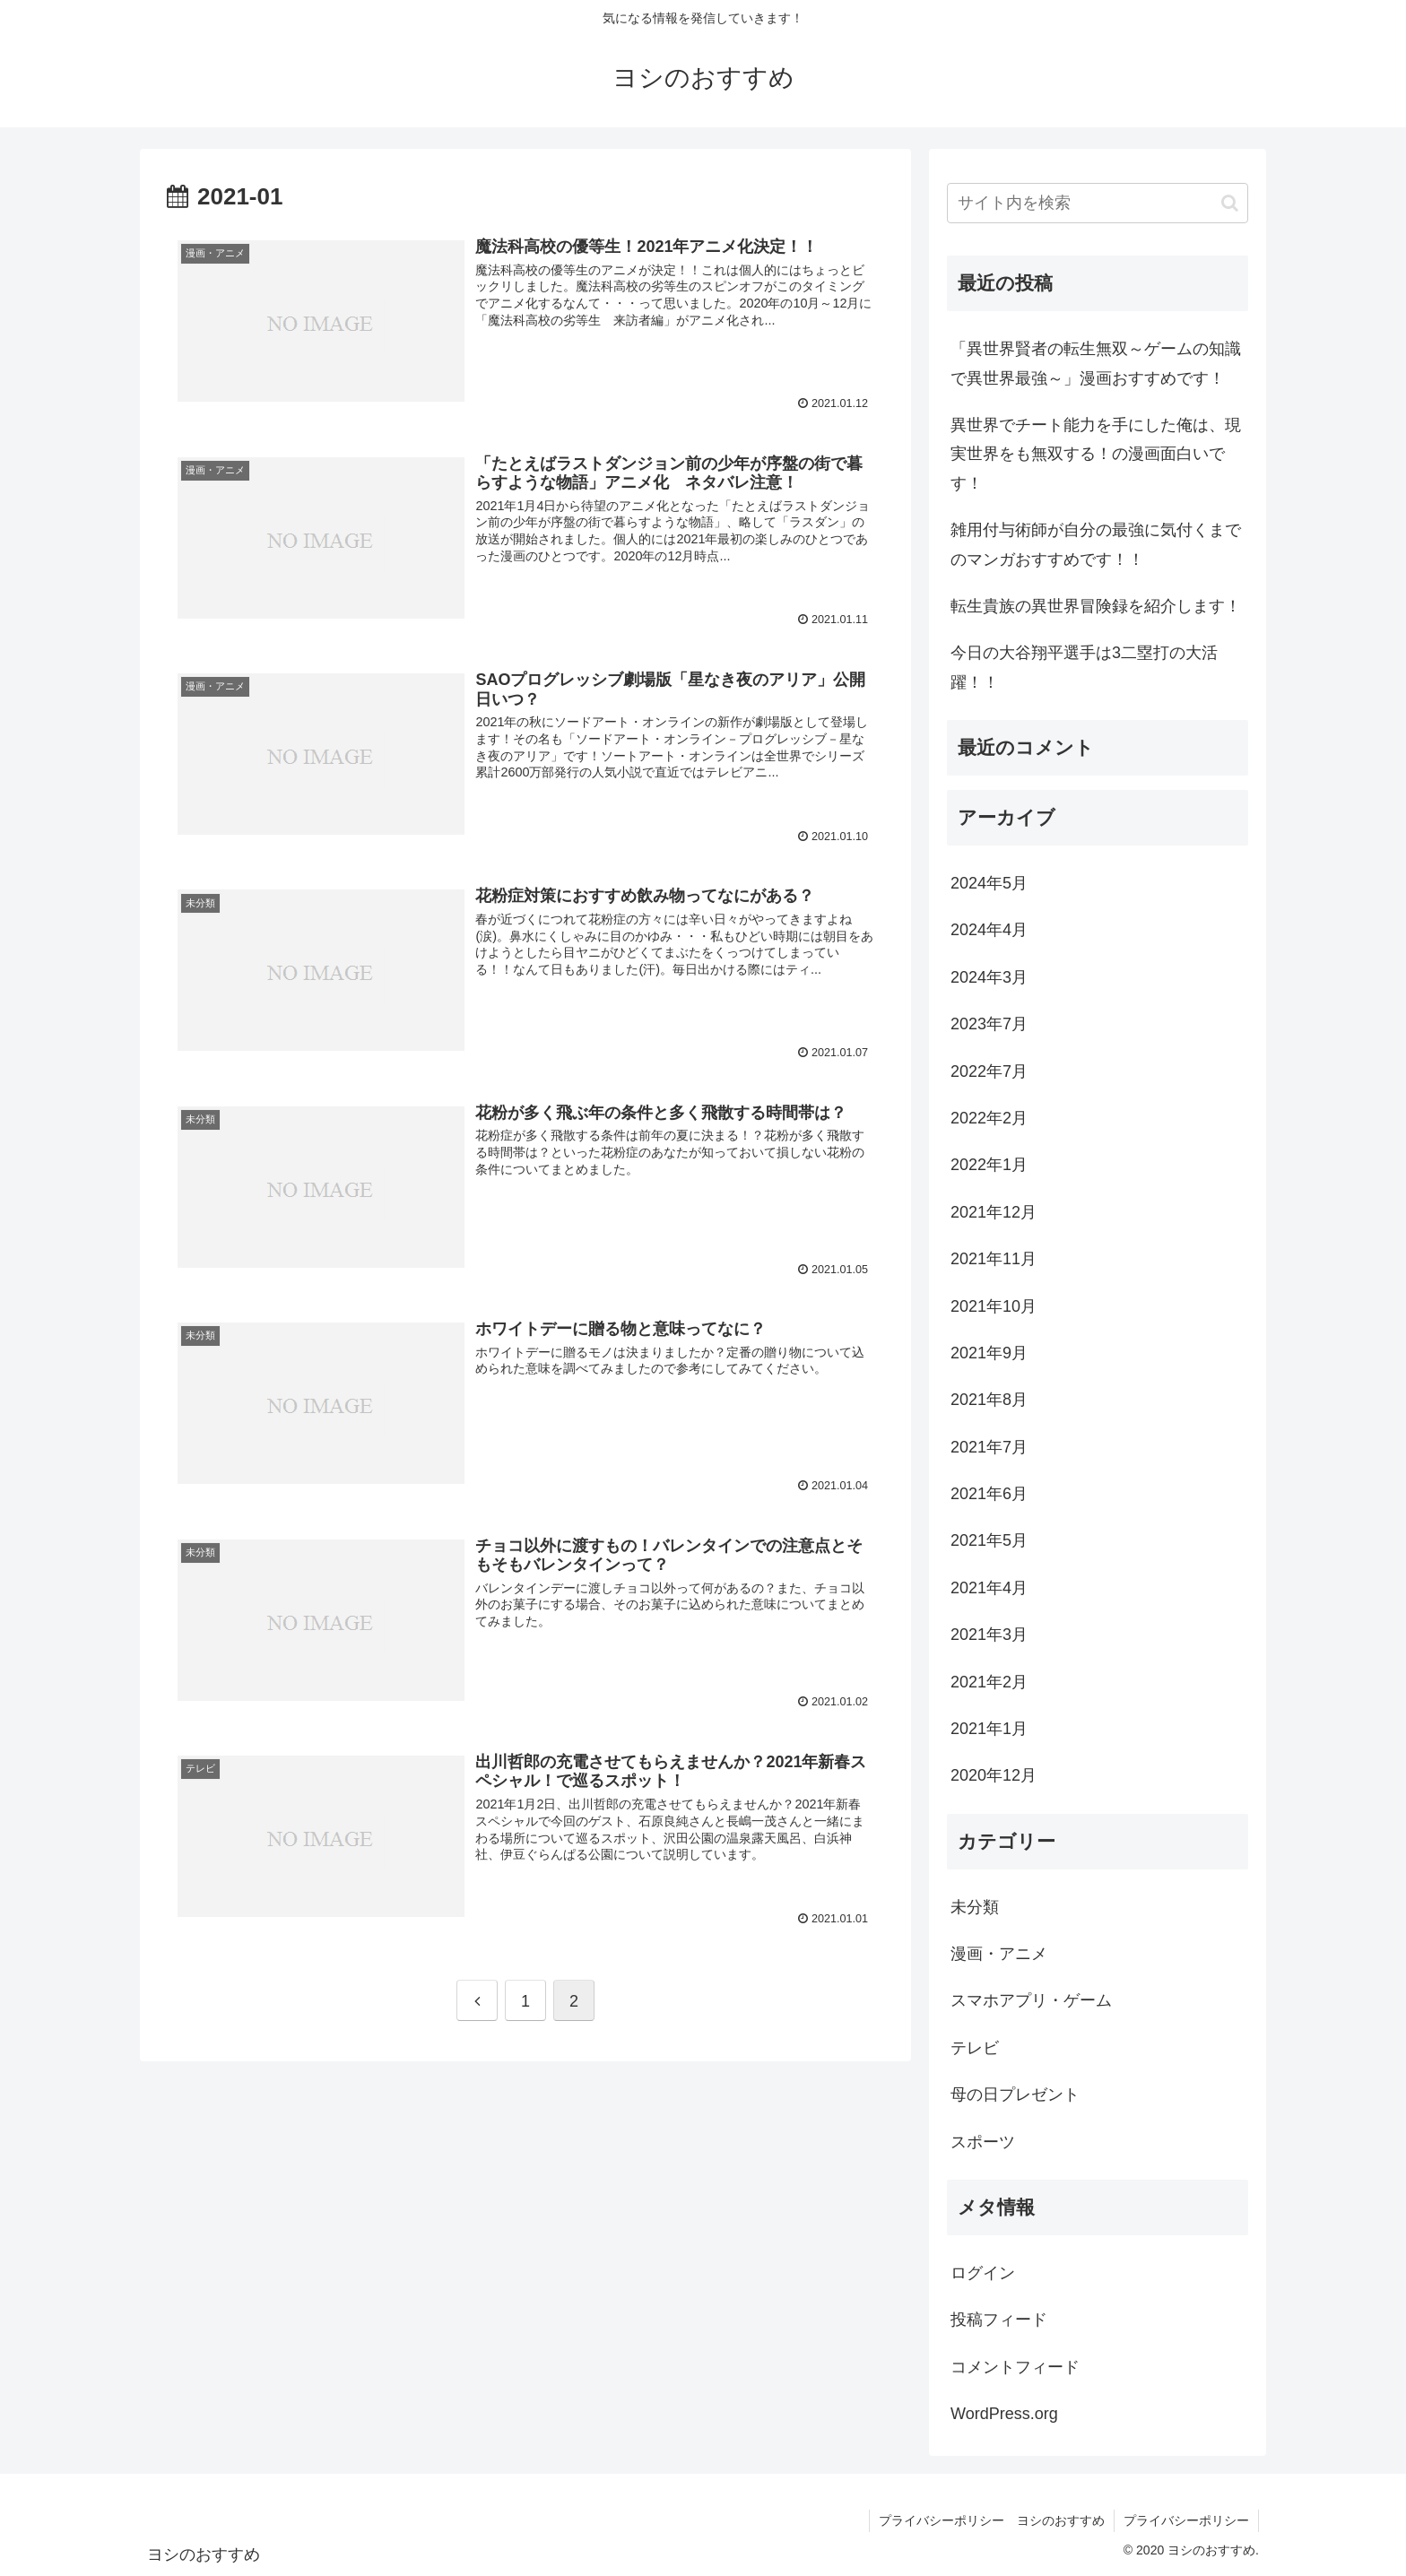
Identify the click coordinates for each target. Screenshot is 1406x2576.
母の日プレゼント (1015, 2094)
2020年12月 (993, 1775)
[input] (1097, 203)
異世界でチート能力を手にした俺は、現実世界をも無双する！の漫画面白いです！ (1095, 454)
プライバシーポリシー (1186, 2520)
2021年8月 (989, 1400)
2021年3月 (989, 1635)
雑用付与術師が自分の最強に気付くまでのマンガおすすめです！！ (1095, 544)
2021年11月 (993, 1259)
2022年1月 (989, 1165)
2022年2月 (989, 1118)
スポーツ (982, 2142)
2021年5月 (989, 1540)
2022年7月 (989, 1071)
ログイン (982, 2273)
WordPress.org (1004, 2414)
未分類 (974, 1907)
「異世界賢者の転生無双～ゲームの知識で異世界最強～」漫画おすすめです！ (1095, 363)
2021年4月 (989, 1588)
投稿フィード (998, 2320)
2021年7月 (989, 1447)
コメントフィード (1015, 2367)
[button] (1229, 203)
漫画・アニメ (998, 1954)
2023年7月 (989, 1024)
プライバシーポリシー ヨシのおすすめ (992, 2520)
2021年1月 (989, 1729)
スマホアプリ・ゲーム (1031, 2000)
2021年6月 (989, 1494)
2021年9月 (989, 1353)
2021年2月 (989, 1682)
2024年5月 (989, 883)
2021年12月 (993, 1212)
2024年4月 (989, 930)
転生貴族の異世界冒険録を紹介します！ (1095, 606)
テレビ (974, 2048)
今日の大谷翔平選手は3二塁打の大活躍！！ (1084, 667)
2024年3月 (989, 977)
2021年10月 (993, 1306)
